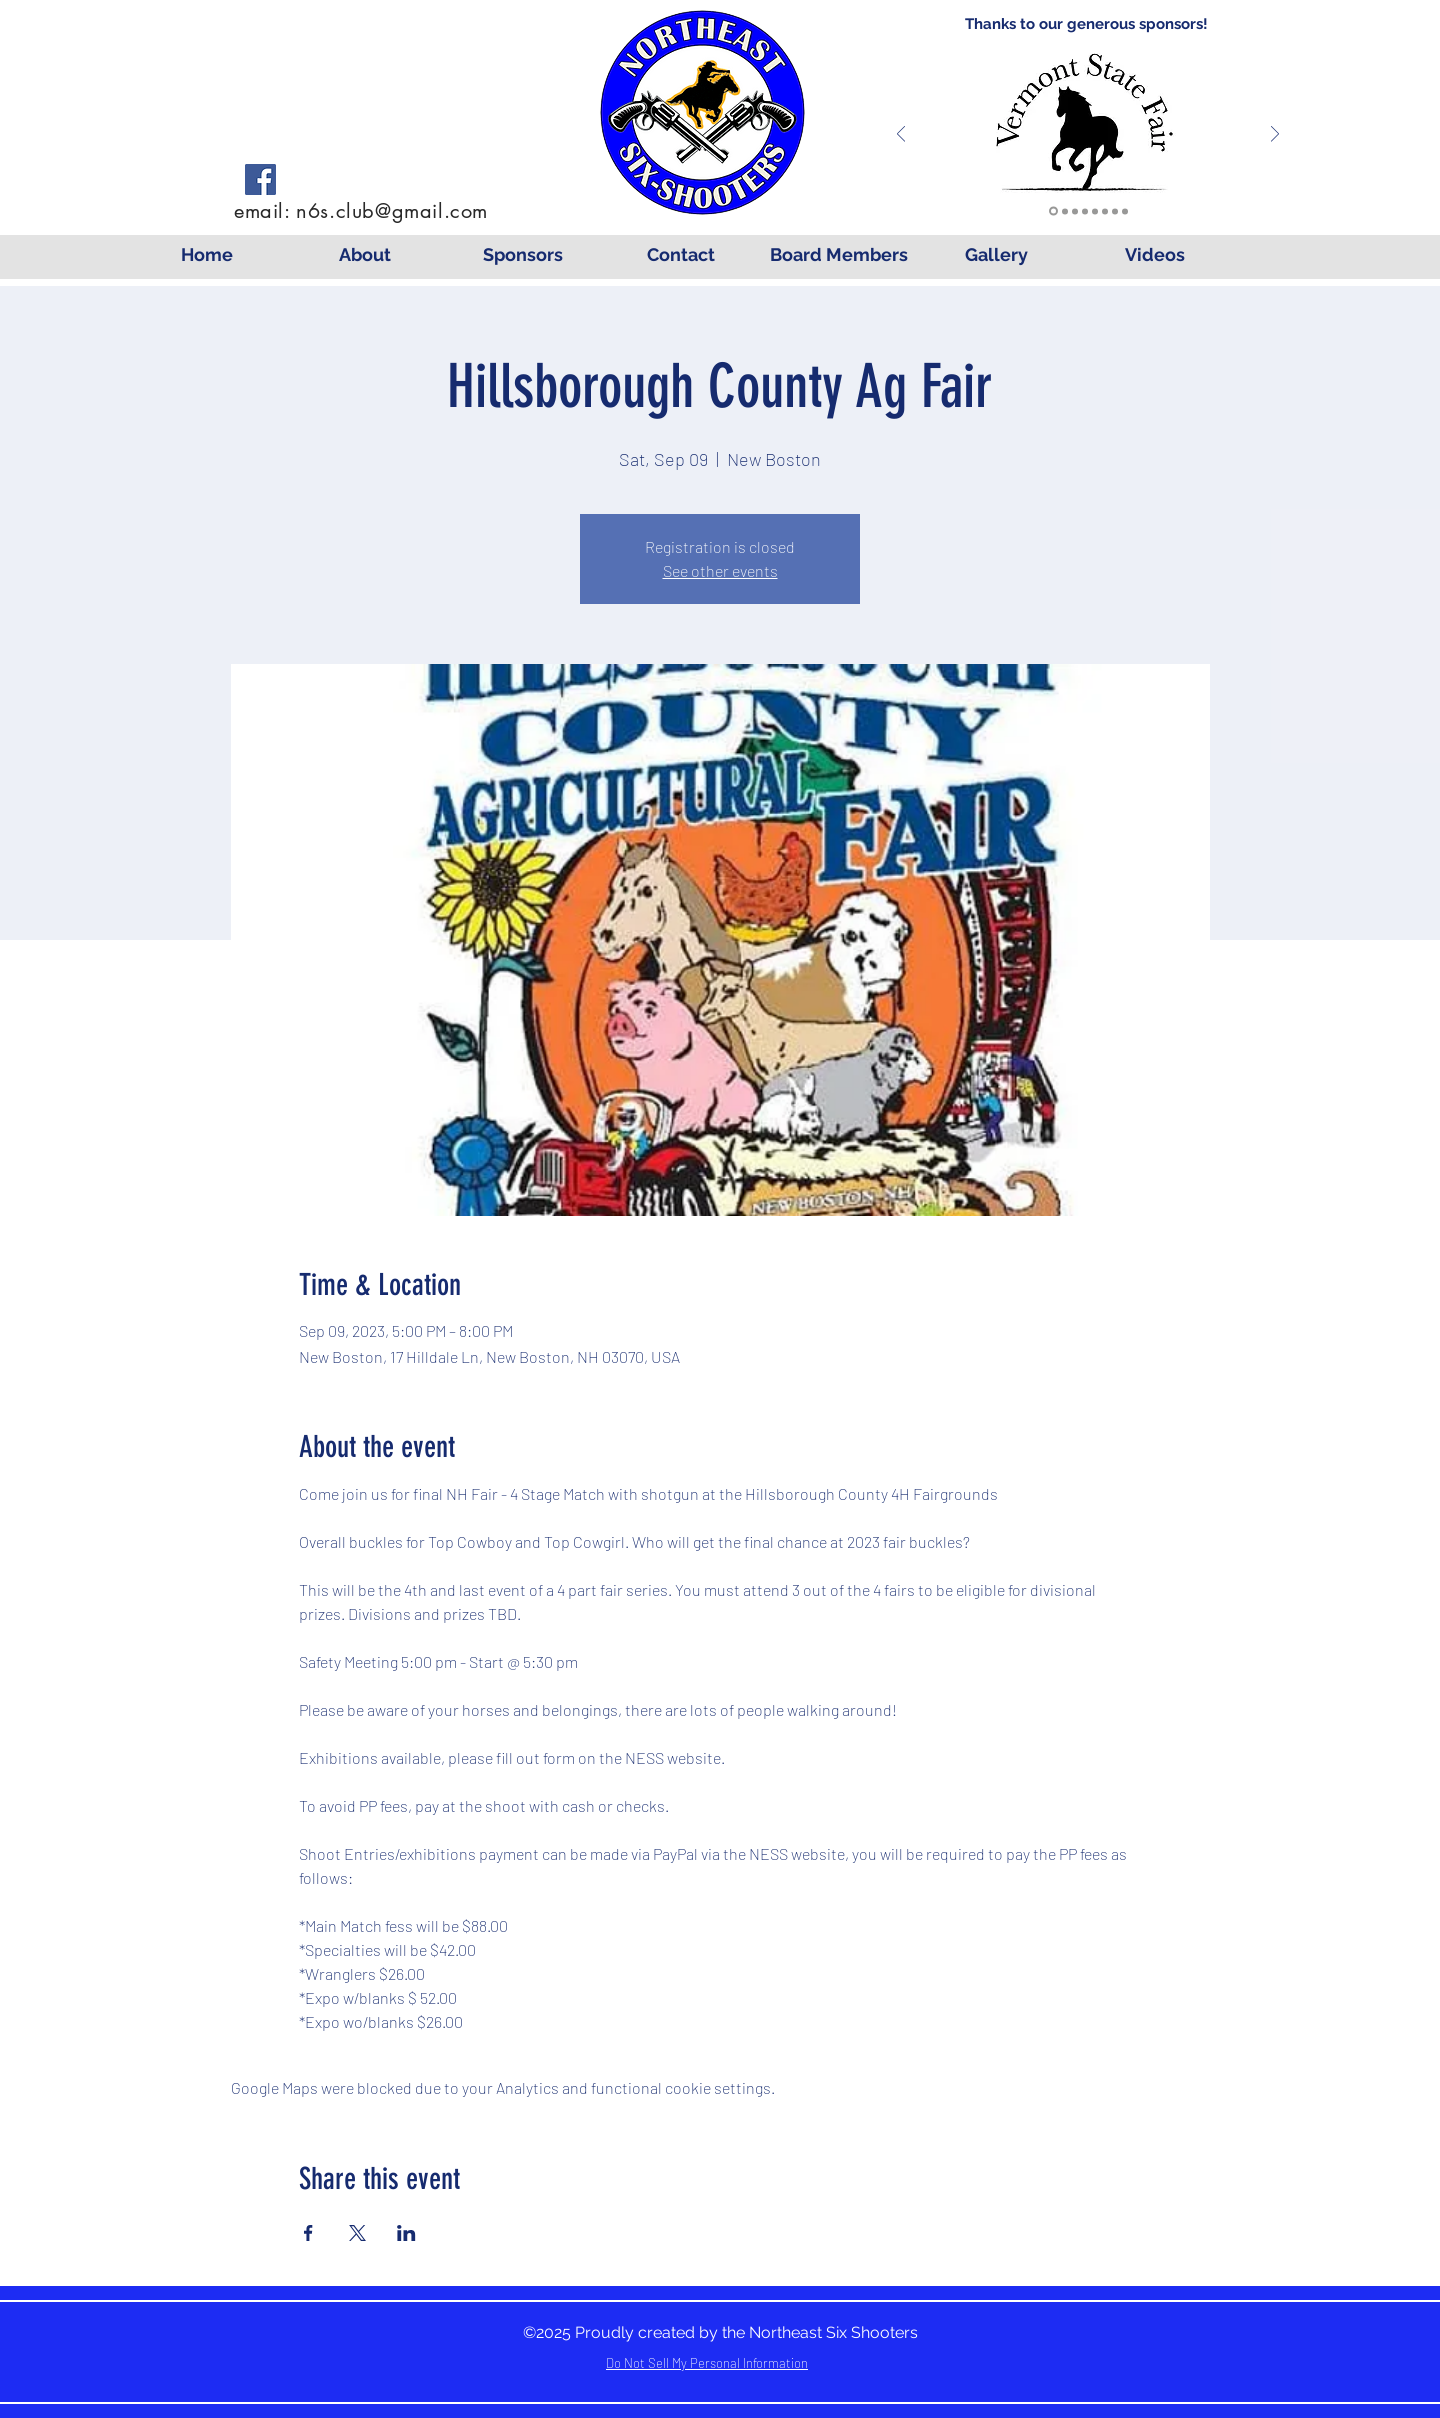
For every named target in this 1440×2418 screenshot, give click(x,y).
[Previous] (901, 135)
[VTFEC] (1053, 211)
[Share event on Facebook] (308, 2233)
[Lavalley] (1065, 211)
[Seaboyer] (1075, 211)
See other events (720, 570)
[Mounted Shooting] (1105, 211)
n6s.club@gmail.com (392, 211)
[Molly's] (1125, 211)
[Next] (1275, 135)
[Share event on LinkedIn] (406, 2233)
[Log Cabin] (1115, 211)
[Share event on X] (357, 2233)
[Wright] (1085, 211)
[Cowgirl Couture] (1095, 211)
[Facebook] (260, 179)
